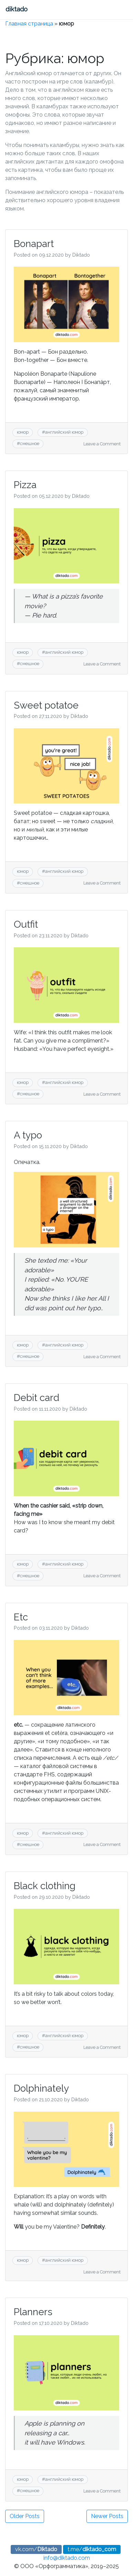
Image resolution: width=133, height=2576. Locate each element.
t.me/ (92, 2549)
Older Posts (25, 2516)
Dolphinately (41, 2088)
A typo (28, 1135)
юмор (23, 432)
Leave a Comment (102, 443)
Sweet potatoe (46, 705)
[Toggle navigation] (44, 10)
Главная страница (29, 23)
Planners (33, 2312)
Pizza (25, 485)
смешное (29, 443)
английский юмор (64, 432)
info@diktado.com (66, 2558)
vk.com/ (36, 2549)
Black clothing (44, 1886)
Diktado (81, 255)
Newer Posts (107, 2516)
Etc (21, 1617)
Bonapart (34, 243)
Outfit (26, 924)
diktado (17, 9)
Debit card (36, 1397)
